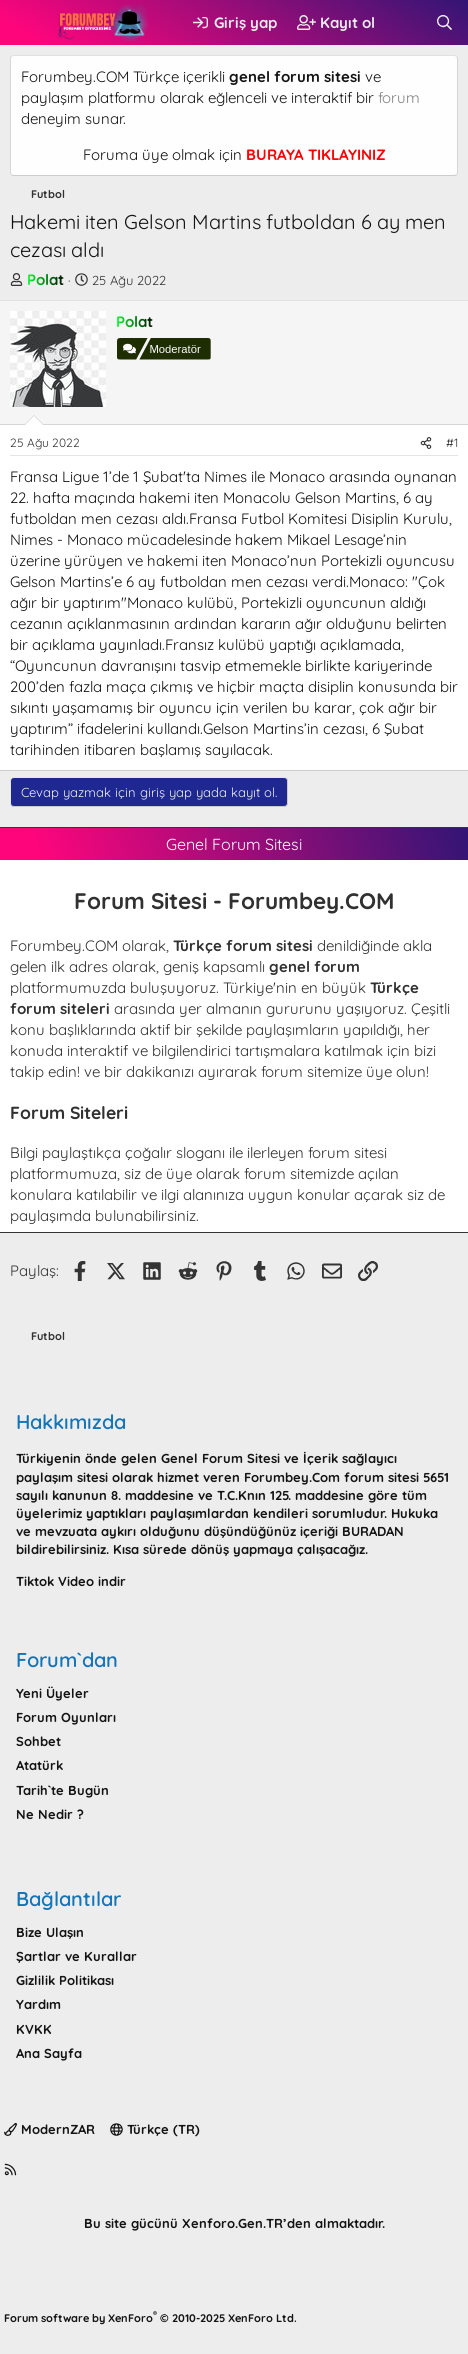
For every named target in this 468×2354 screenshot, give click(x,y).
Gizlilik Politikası (65, 1980)
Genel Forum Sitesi (220, 1458)
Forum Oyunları (66, 1717)
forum (399, 97)
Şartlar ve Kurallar (76, 1956)
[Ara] (444, 22)
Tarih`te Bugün (62, 1790)
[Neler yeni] (404, 22)
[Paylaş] (426, 443)
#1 (452, 442)
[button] (27, 23)
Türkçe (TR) (155, 2129)
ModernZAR (49, 2129)
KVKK (34, 2029)
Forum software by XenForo (150, 2318)
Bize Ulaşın (50, 1932)
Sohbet (38, 1741)
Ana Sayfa (49, 2053)
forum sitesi (347, 1152)
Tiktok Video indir (71, 1581)
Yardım (38, 2004)
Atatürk (39, 1765)
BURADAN (373, 1531)
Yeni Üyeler (52, 1693)
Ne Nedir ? (50, 1814)
